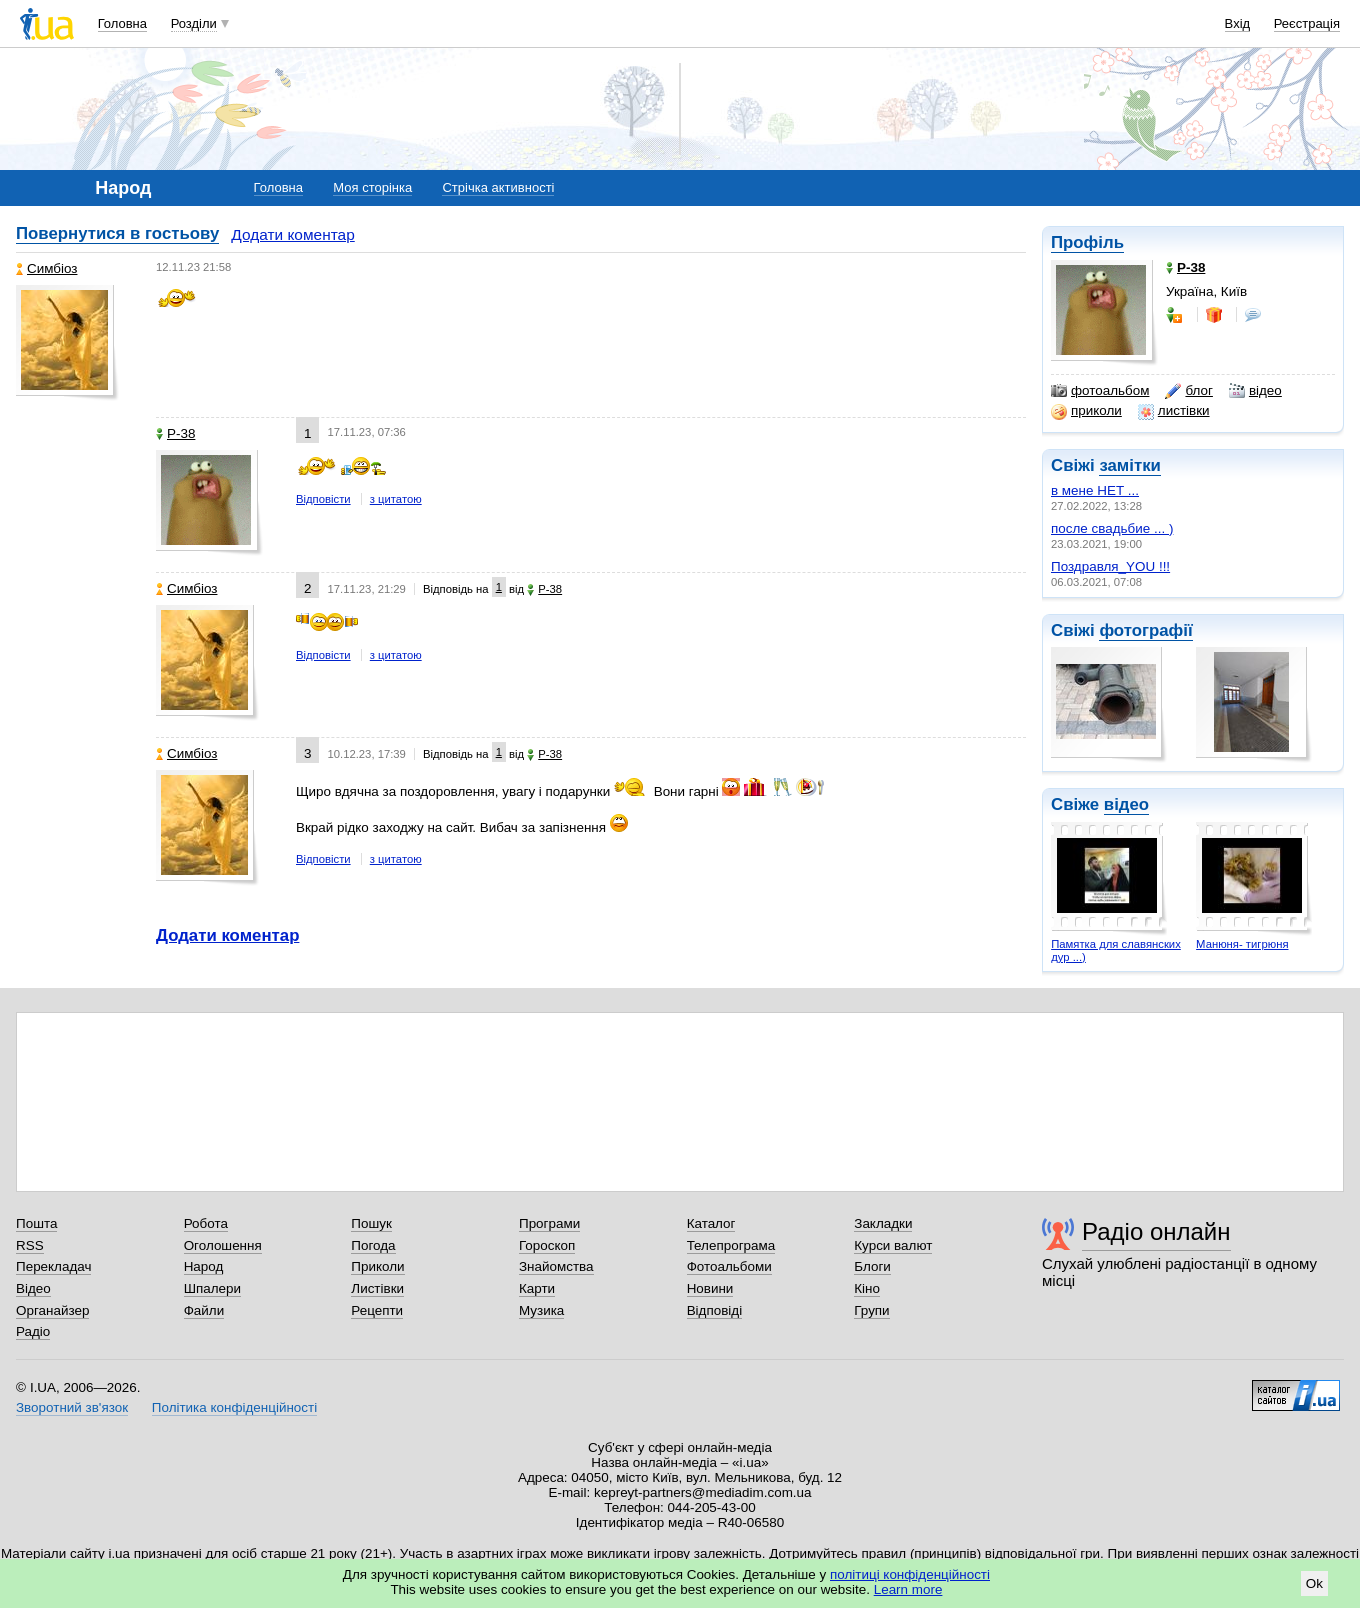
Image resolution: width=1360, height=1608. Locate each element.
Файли (204, 1310)
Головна (122, 23)
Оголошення (223, 1245)
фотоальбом (1100, 391)
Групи (871, 1310)
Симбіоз (46, 268)
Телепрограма (731, 1245)
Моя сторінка (372, 187)
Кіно (867, 1288)
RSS (30, 1245)
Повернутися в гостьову (117, 233)
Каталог (711, 1223)
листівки (1174, 411)
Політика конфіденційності (234, 1407)
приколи (1086, 411)
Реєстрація (1307, 23)
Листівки (377, 1288)
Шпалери (212, 1288)
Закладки (883, 1223)
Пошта (36, 1223)
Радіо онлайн (1156, 1231)
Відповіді (715, 1310)
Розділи (194, 23)
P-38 (175, 433)
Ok (1314, 1583)
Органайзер (52, 1310)
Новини (710, 1288)
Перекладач (53, 1266)
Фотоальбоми (729, 1266)
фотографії (1145, 630)
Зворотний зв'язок (72, 1407)
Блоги (872, 1266)
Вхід (1238, 23)
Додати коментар (292, 234)
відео (1255, 391)
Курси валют (893, 1245)
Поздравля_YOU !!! (1110, 566)
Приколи (377, 1266)
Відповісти (323, 499)
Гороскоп (547, 1245)
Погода (373, 1245)
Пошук (371, 1223)
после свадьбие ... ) (1112, 528)
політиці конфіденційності (910, 1574)
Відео (33, 1288)
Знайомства (556, 1266)
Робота (206, 1223)
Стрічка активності (498, 187)
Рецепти (377, 1310)
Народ (204, 1266)
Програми (549, 1223)
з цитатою (396, 499)
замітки (1130, 465)
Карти (537, 1288)
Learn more (908, 1589)
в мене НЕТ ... (1095, 490)
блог (1188, 391)
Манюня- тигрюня (1242, 944)
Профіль (1087, 242)
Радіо (33, 1331)
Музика (541, 1310)
